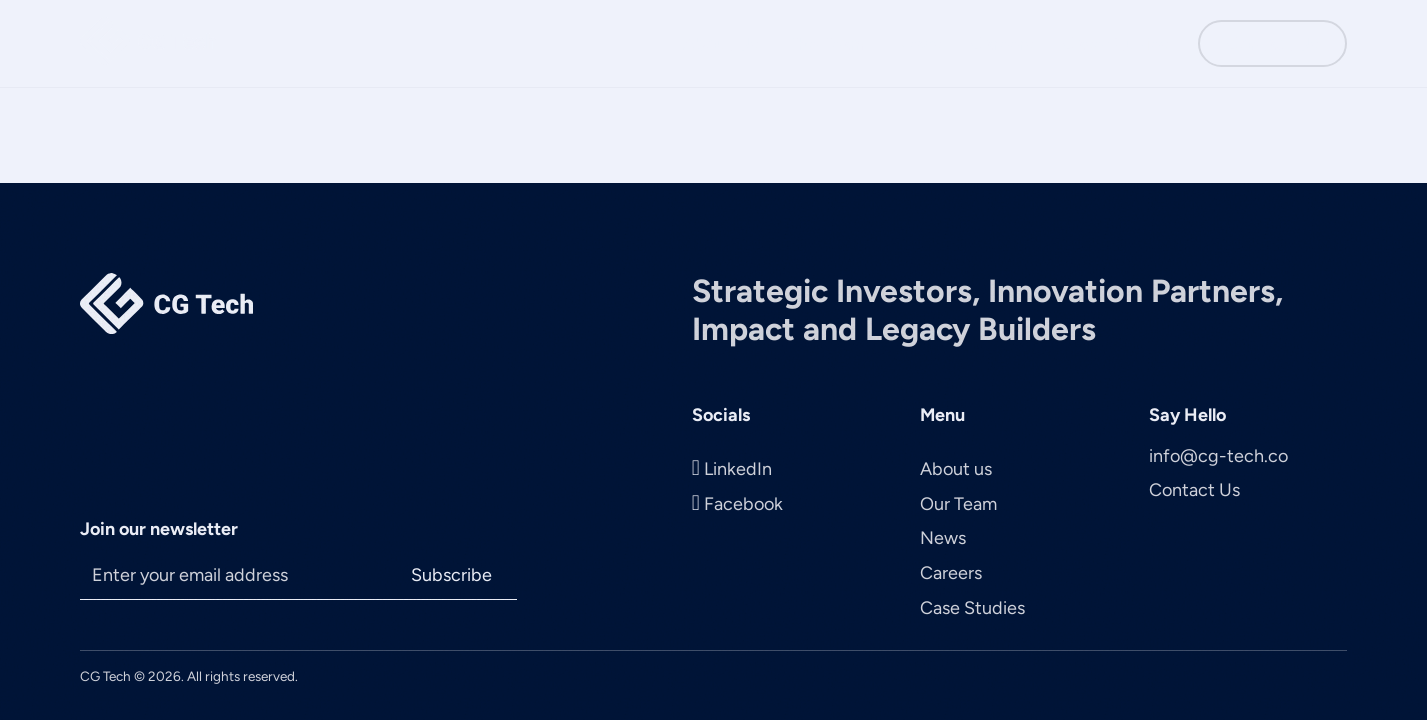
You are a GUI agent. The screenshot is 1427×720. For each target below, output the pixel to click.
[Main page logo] (148, 44)
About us (956, 469)
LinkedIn (738, 469)
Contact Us (1272, 44)
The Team (826, 44)
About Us (720, 44)
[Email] (233, 576)
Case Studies (1115, 44)
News (918, 44)
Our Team (958, 504)
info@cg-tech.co (1218, 456)
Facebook (743, 504)
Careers (1002, 44)
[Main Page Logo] (166, 306)
